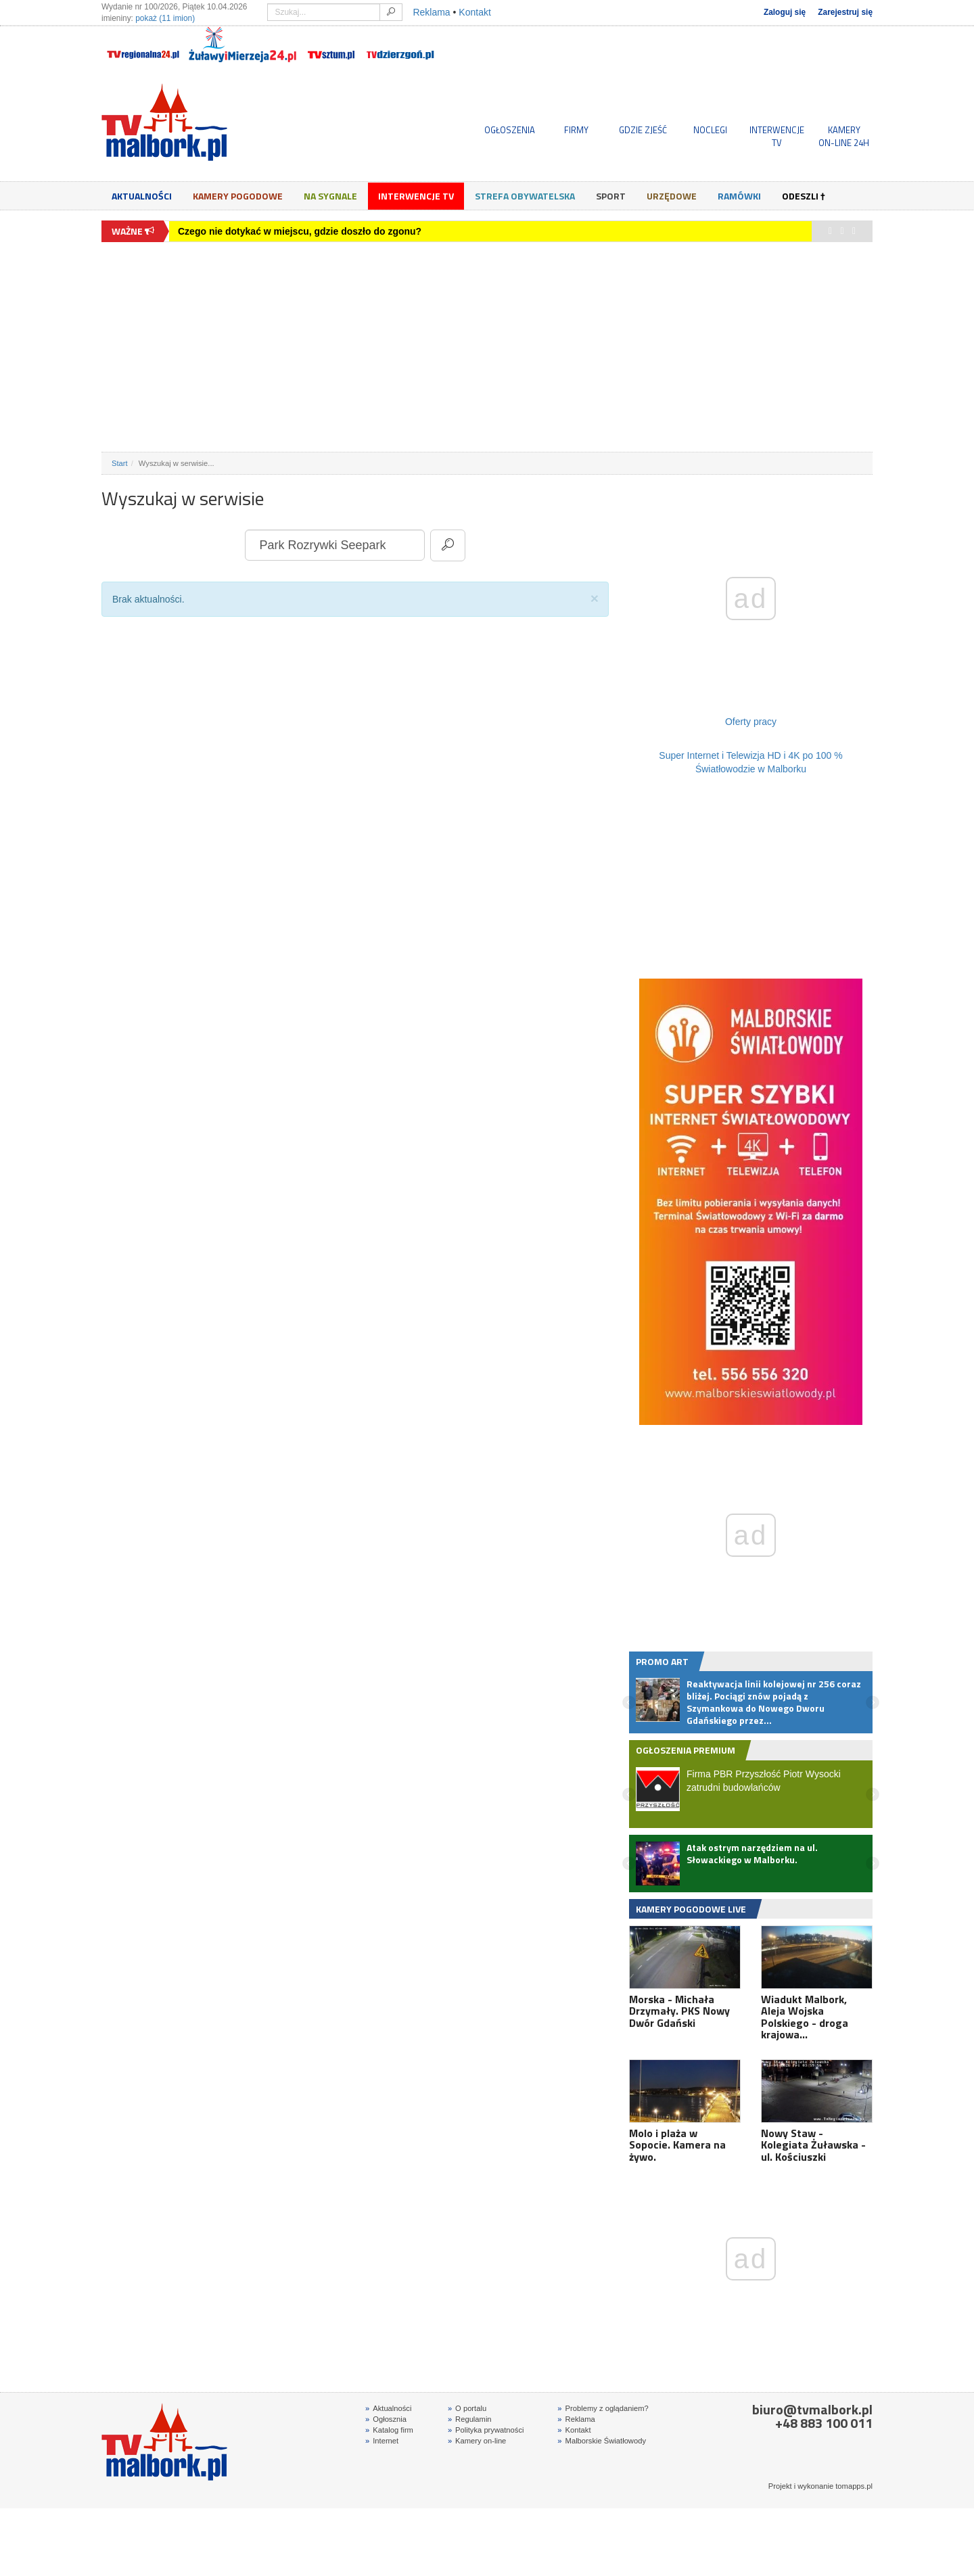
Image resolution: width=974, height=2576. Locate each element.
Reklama (431, 12)
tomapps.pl (854, 2486)
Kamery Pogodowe (238, 196)
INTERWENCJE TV (776, 136)
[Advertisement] (487, 347)
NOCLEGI (710, 130)
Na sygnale (330, 196)
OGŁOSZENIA (509, 130)
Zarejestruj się (845, 12)
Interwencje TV (416, 196)
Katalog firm (389, 2430)
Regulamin (470, 2419)
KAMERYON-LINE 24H (843, 136)
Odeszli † (803, 196)
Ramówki (739, 196)
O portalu (467, 2408)
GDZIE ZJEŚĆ (643, 130)
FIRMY (576, 130)
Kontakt (474, 12)
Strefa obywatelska (525, 196)
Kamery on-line (477, 2440)
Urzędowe (672, 196)
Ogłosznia (386, 2419)
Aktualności (142, 196)
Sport (611, 196)
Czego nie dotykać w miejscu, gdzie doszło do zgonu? (299, 231)
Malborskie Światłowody (601, 2440)
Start (120, 463)
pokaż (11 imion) (165, 18)
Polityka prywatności (486, 2430)
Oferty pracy (750, 721)
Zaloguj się (785, 12)
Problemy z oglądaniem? (602, 2408)
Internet (381, 2440)
